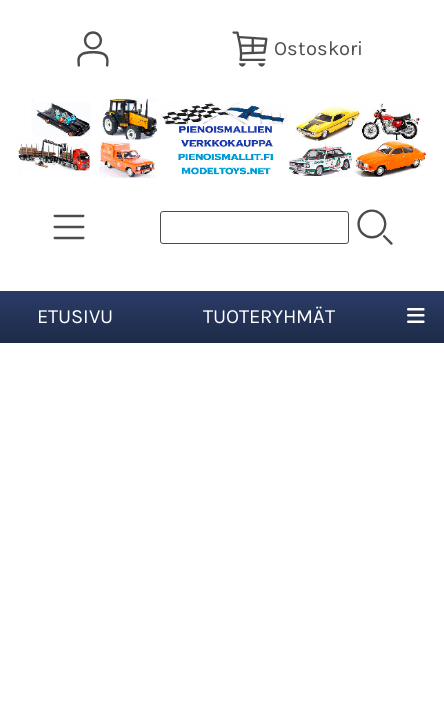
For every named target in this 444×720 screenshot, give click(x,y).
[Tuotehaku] (254, 227)
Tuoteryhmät (269, 316)
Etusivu (75, 316)
